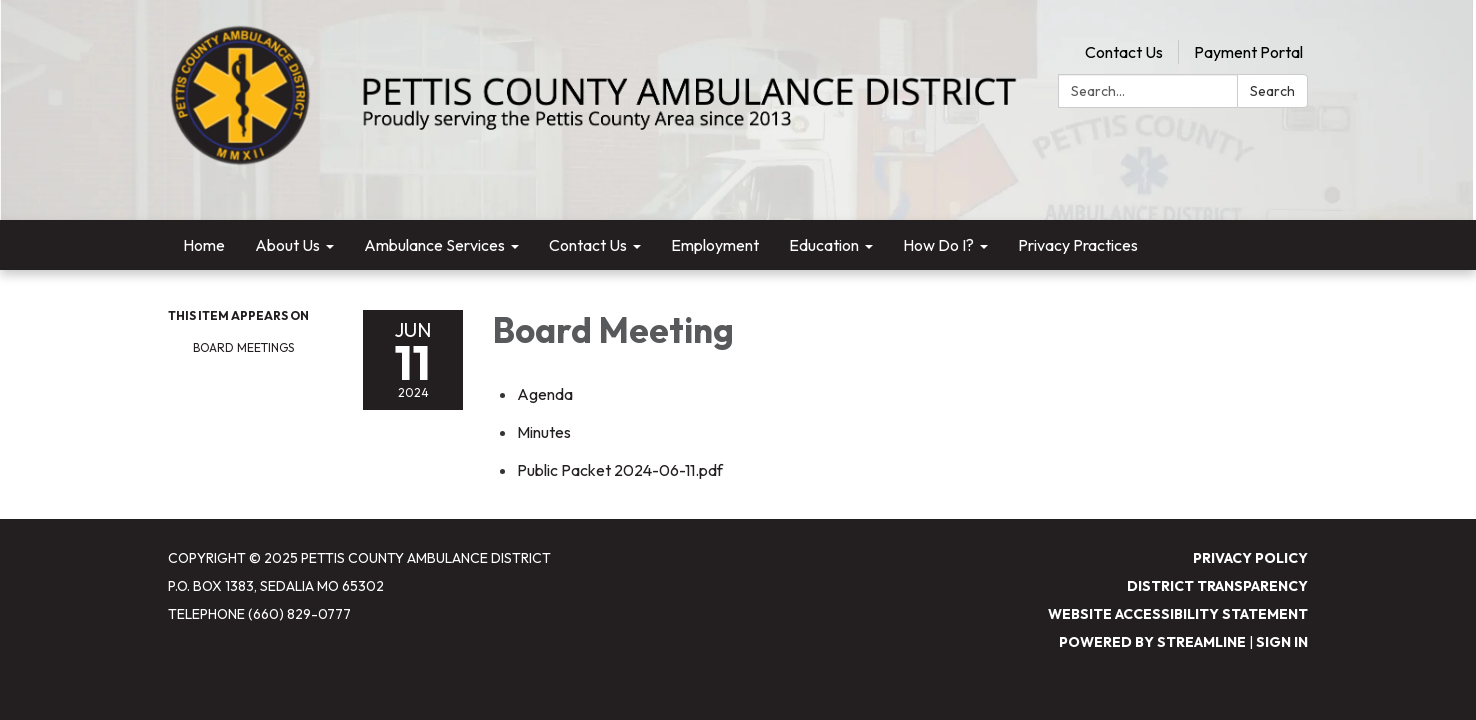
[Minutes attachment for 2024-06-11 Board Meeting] (544, 432)
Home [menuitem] (204, 245)
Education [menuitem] (824, 245)
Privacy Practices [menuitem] (1078, 245)
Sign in (1282, 642)
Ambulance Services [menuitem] (434, 245)
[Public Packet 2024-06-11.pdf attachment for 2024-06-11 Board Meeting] (620, 470)
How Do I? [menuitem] (938, 245)
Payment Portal (1248, 52)
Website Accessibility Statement (1178, 614)
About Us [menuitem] (287, 245)
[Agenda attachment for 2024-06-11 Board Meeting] (545, 394)
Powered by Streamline (1152, 642)
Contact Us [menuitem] (588, 245)
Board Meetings (243, 347)
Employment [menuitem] (715, 245)
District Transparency (1217, 586)
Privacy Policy (1250, 558)
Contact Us (1124, 52)
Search (1272, 91)
